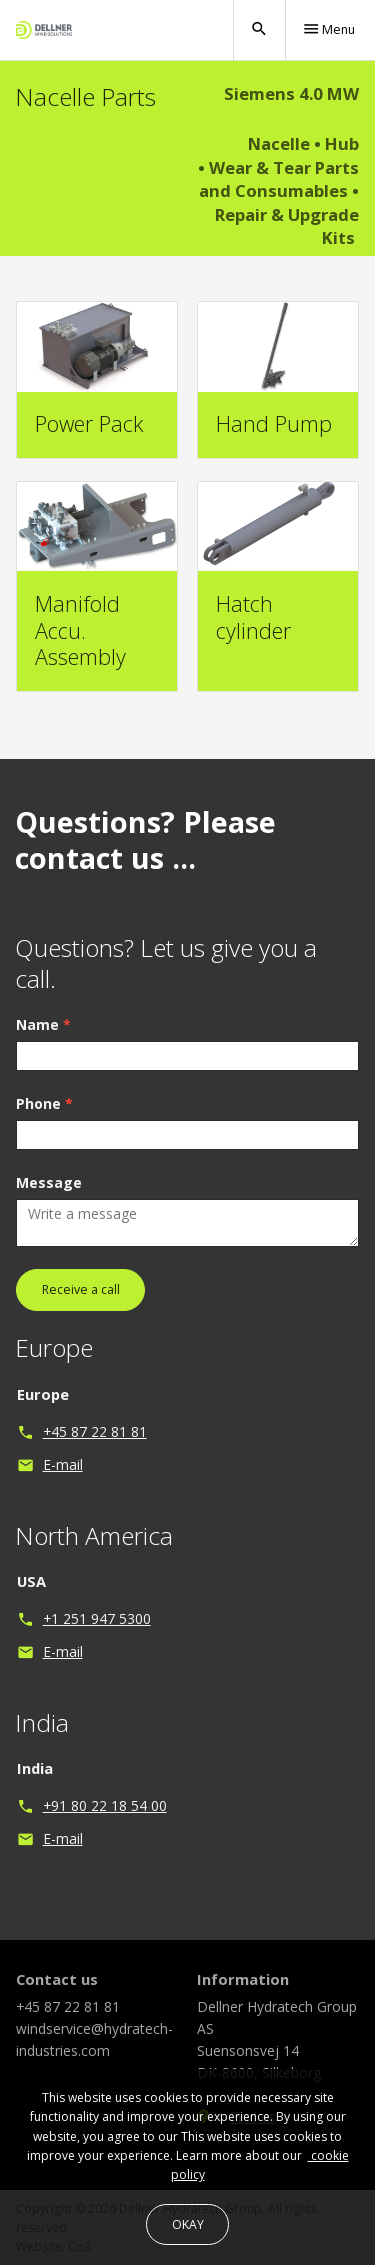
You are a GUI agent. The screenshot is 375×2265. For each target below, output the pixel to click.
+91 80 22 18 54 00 (105, 1829)
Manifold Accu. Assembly (80, 630)
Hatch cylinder (253, 617)
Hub (342, 143)
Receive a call (81, 1313)
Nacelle (279, 143)
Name (43, 1048)
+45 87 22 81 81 (95, 1454)
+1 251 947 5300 (97, 1642)
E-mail (63, 1488)
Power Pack (89, 423)
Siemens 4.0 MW (291, 93)
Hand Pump (274, 423)
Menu (328, 29)
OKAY (188, 2224)
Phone (44, 1127)
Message (49, 1206)
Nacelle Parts (85, 96)
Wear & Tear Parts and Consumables (279, 179)
